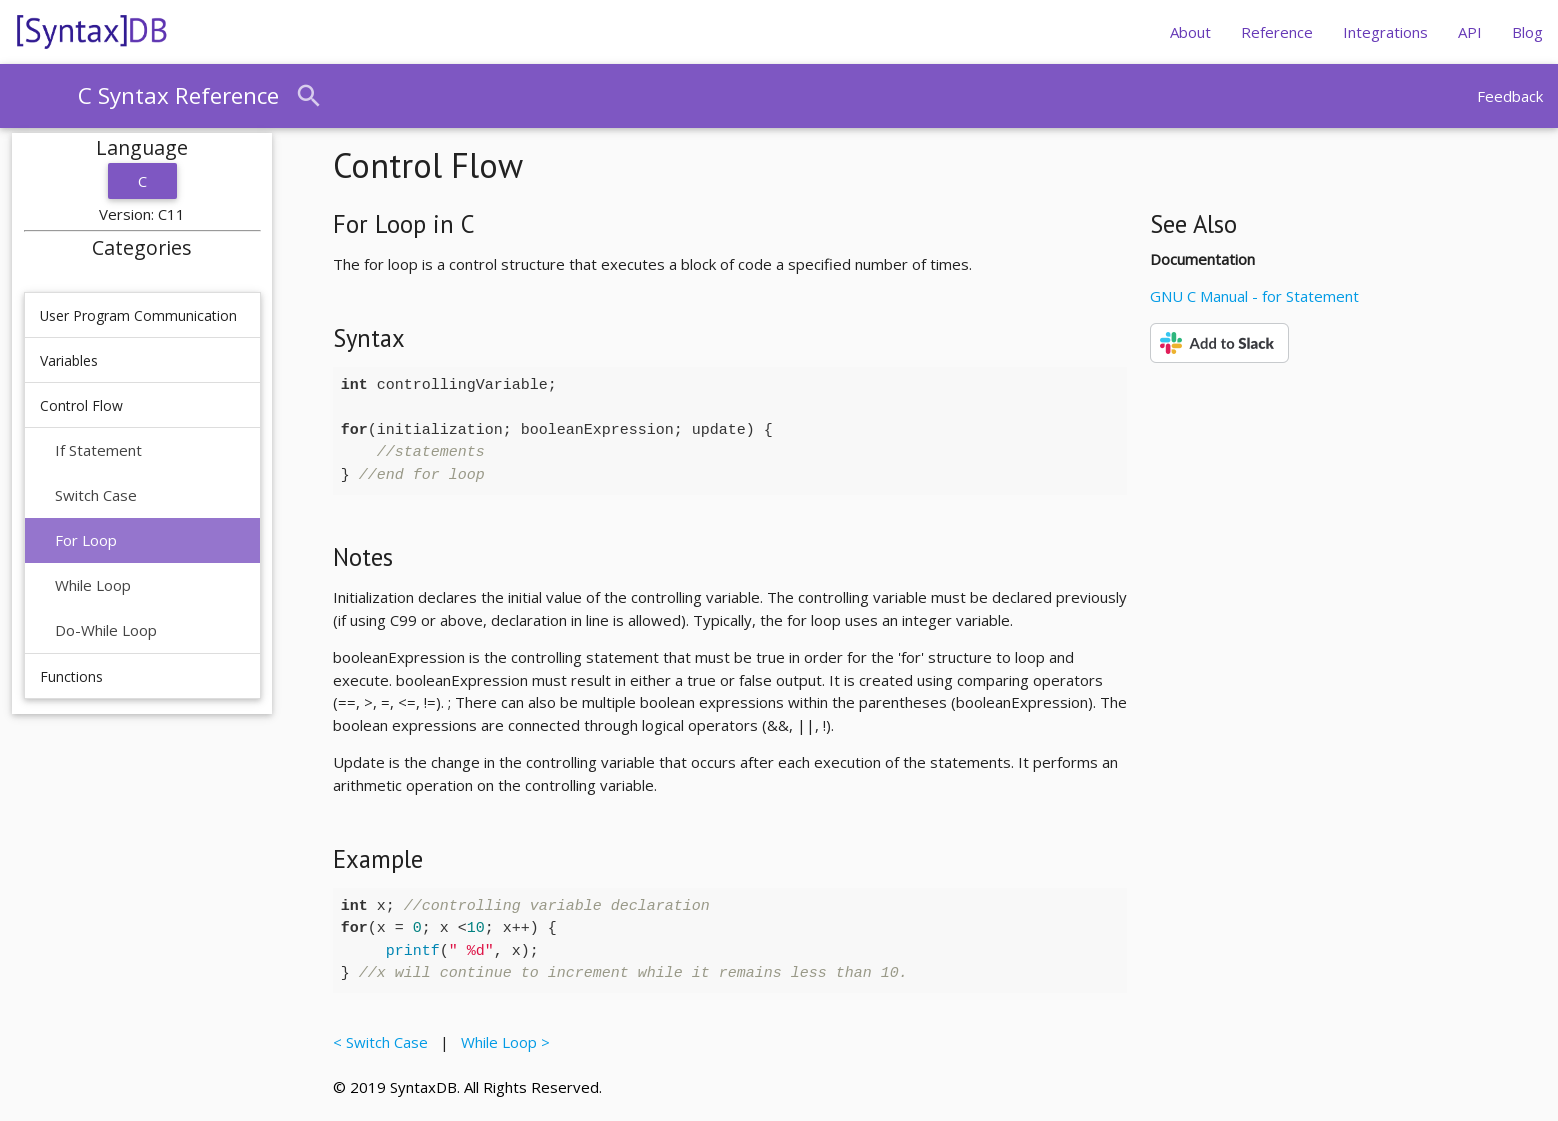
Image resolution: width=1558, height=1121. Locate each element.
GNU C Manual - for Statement (1254, 296)
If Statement (98, 450)
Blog (1527, 32)
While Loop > (501, 1042)
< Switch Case (384, 1042)
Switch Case (96, 495)
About (1190, 32)
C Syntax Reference (178, 95)
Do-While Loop (106, 630)
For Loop (86, 540)
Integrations (1385, 32)
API (1470, 32)
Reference (1277, 32)
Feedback (1510, 96)
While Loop (93, 585)
